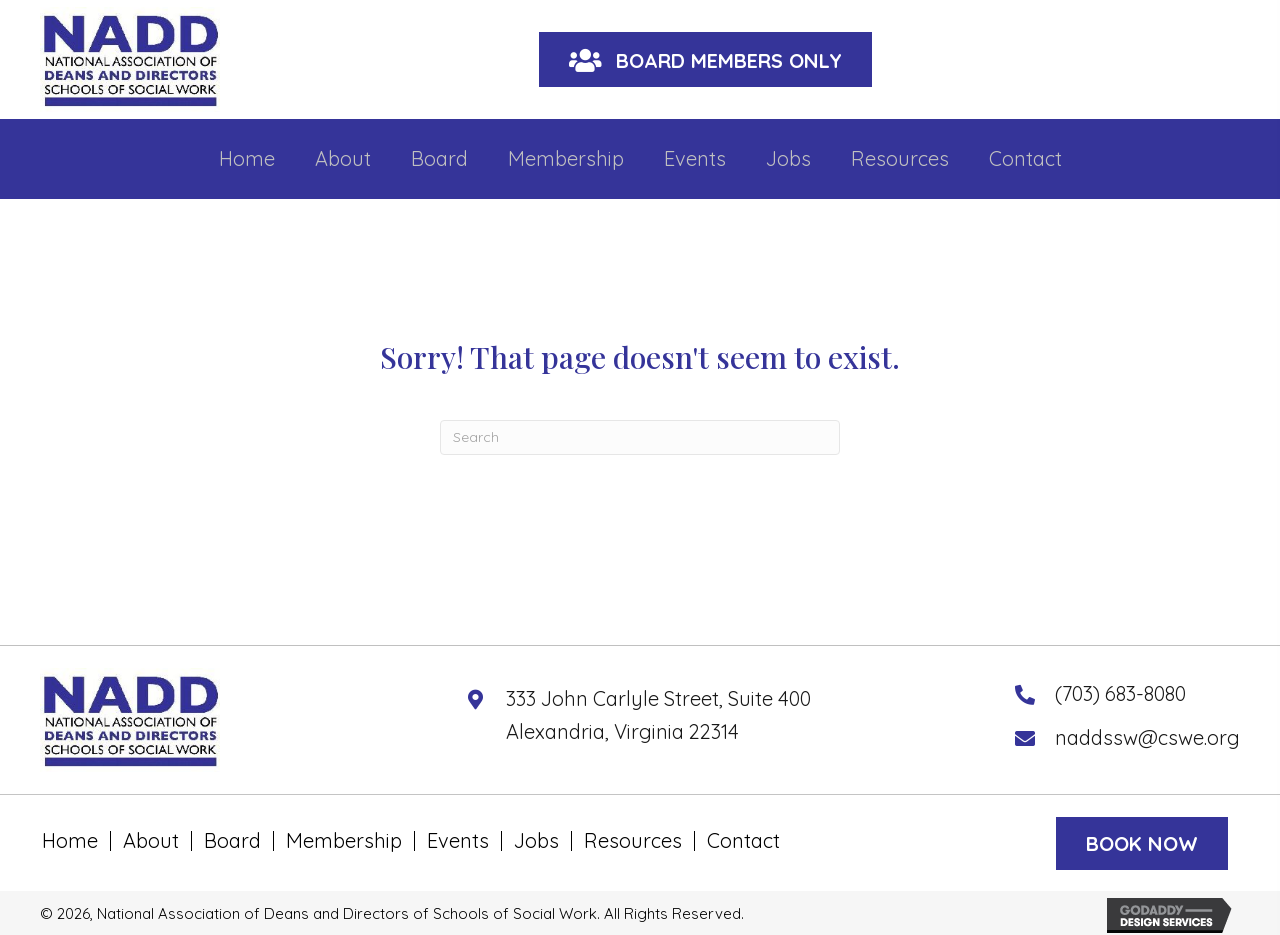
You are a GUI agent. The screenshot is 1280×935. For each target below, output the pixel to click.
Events (458, 841)
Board (232, 841)
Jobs (536, 841)
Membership (344, 841)
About (151, 841)
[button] (705, 59)
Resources (633, 841)
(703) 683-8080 (1120, 693)
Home (70, 841)
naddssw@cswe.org (1147, 737)
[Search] (640, 437)
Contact (743, 841)
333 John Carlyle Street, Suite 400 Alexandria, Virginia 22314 (658, 715)
